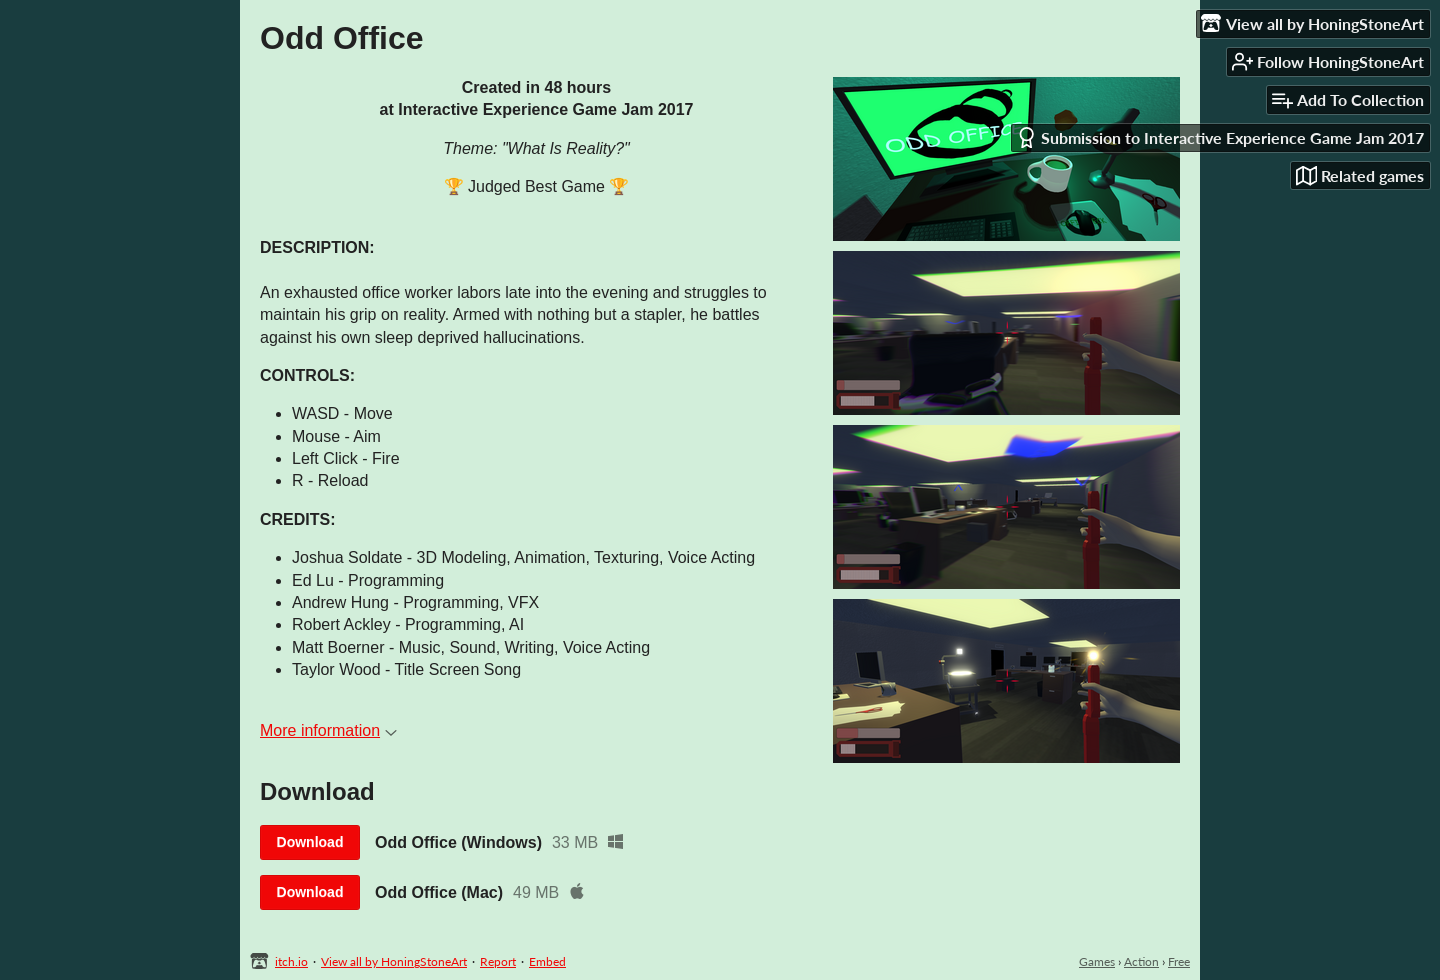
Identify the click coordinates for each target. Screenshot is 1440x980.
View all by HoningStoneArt (394, 961)
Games (1097, 961)
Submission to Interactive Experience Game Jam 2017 (1220, 137)
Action (1141, 961)
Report (498, 961)
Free (1179, 961)
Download (310, 842)
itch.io (291, 961)
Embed (547, 961)
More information (328, 730)
